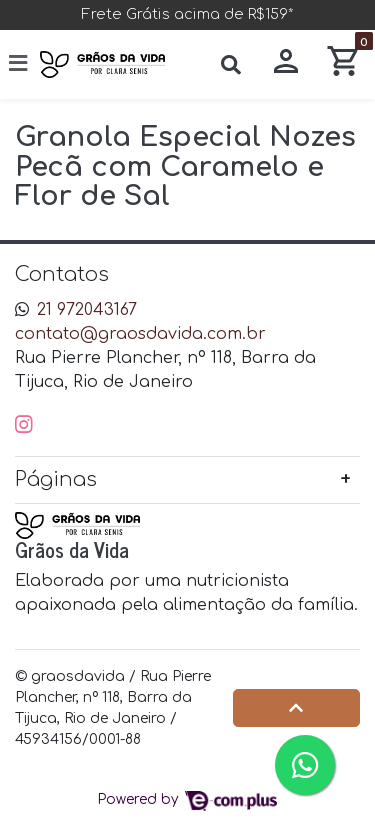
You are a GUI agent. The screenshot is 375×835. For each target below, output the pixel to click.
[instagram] (24, 424)
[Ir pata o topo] (296, 708)
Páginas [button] (56, 479)
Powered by (187, 799)
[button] (286, 64)
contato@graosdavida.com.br (140, 334)
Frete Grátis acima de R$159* (187, 14)
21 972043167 (87, 310)
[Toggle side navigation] (20, 63)
